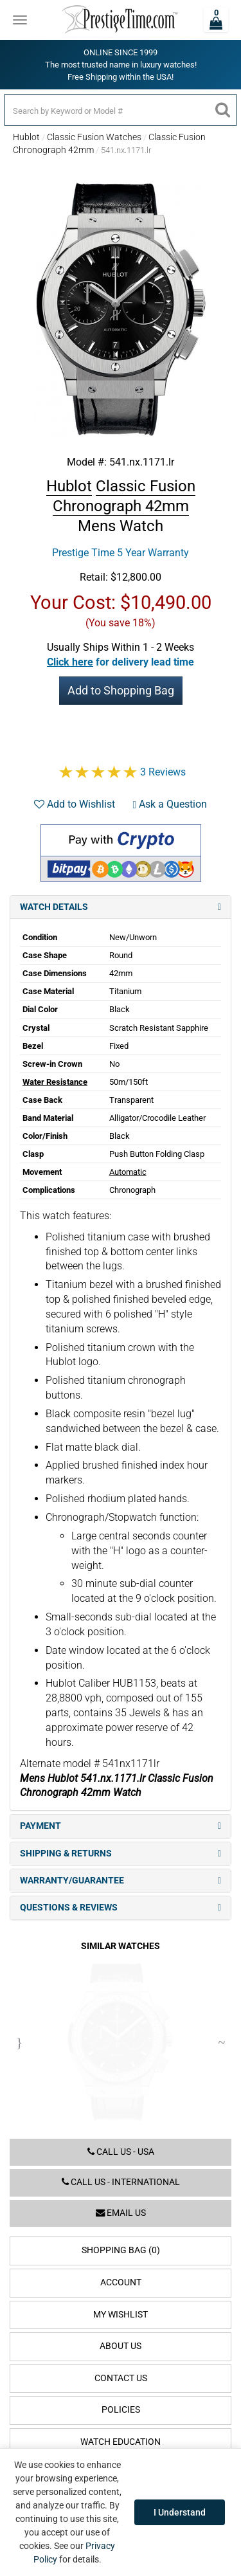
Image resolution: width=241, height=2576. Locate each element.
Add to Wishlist (74, 804)
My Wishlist (120, 2314)
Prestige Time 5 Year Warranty (120, 553)
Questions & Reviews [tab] (120, 1907)
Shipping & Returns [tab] (120, 1853)
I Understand (180, 2512)
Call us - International (121, 2182)
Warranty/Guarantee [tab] (120, 1880)
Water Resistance (54, 1082)
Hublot (26, 137)
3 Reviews (163, 772)
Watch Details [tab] (120, 907)
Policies (121, 2409)
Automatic (128, 1172)
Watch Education (120, 2441)
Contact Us (120, 2378)
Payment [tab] (120, 1826)
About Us (120, 2346)
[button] (120, 662)
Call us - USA (120, 2151)
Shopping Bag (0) (121, 2250)
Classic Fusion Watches (94, 137)
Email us (121, 2213)
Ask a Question (170, 804)
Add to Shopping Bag (120, 690)
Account (120, 2282)
